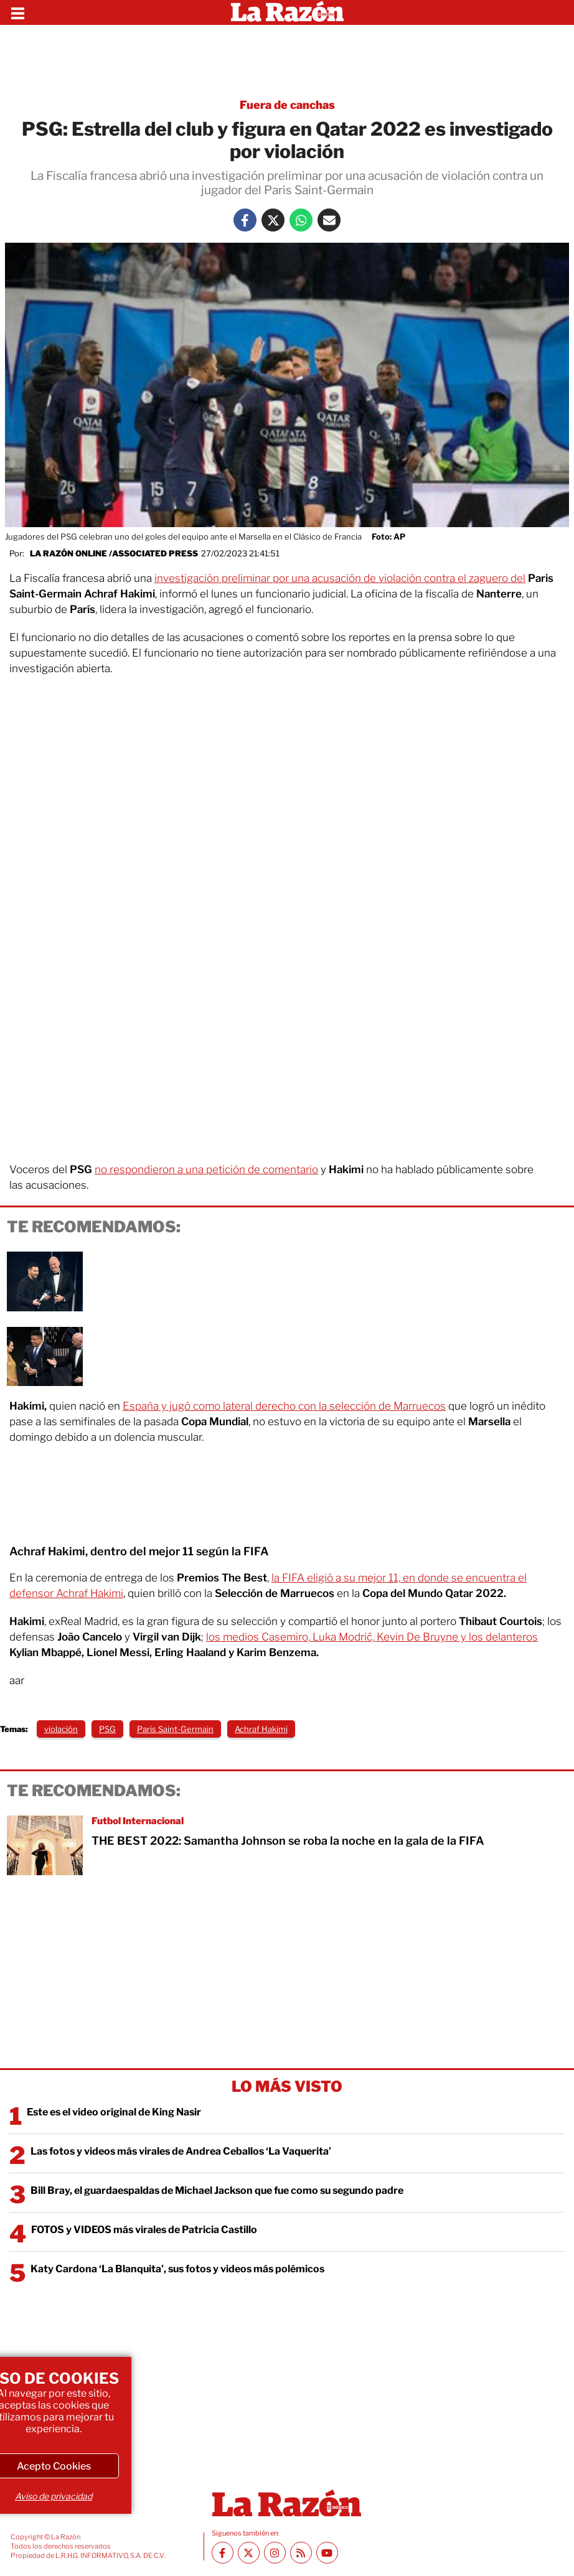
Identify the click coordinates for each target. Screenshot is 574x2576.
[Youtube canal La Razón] (327, 2553)
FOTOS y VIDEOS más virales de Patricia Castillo (144, 2230)
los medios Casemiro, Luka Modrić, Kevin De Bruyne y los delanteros (372, 1637)
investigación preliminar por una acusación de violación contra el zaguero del (339, 578)
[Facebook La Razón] (244, 220)
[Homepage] (287, 12)
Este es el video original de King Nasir (114, 2112)
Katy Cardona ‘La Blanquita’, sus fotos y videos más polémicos (177, 2269)
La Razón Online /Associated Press (114, 553)
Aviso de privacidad (53, 2496)
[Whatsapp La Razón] (301, 220)
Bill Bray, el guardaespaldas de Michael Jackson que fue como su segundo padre (217, 2190)
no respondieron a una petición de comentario (206, 1169)
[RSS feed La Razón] (301, 2553)
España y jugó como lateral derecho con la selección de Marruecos (284, 1406)
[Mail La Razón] (329, 220)
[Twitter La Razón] (273, 220)
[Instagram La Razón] (275, 2553)
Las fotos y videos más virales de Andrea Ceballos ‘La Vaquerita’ (181, 2151)
